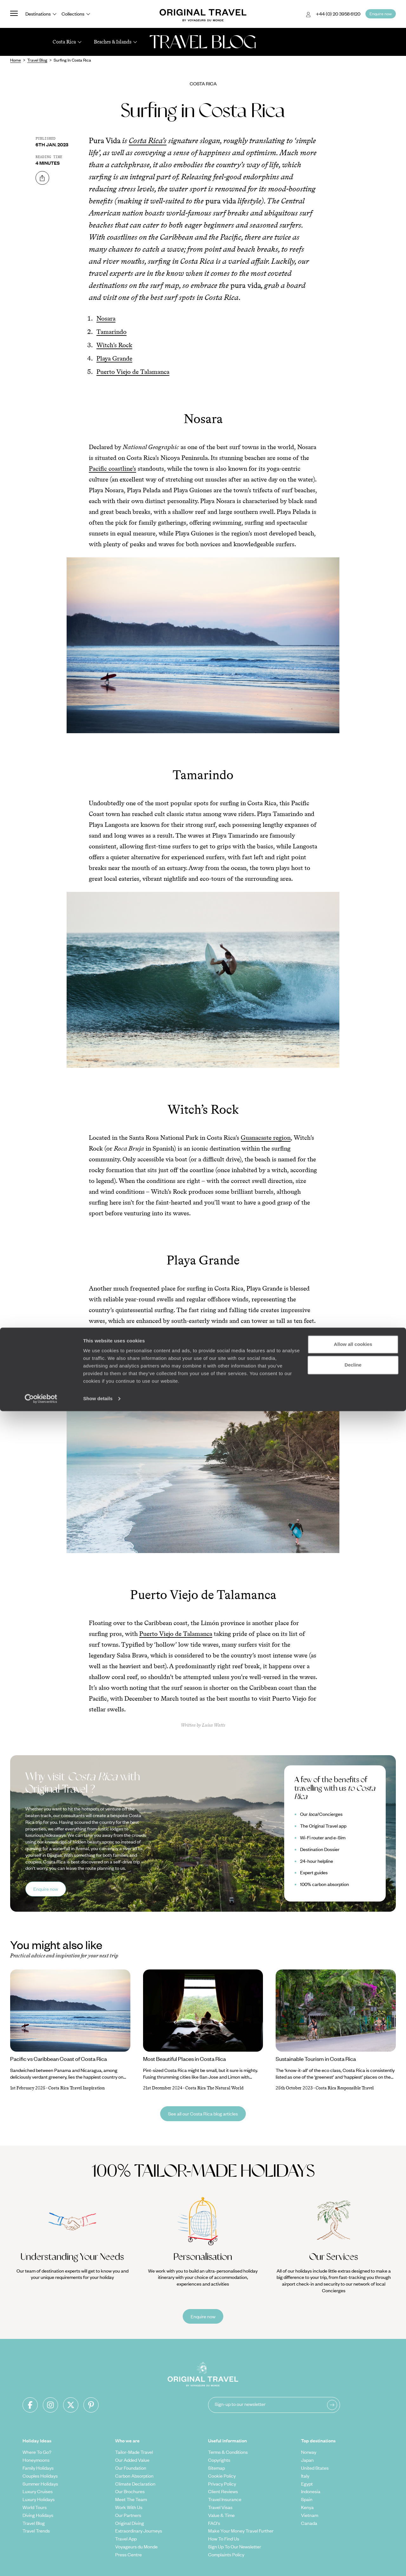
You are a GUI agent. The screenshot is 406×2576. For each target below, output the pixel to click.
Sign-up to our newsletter (240, 2404)
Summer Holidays (40, 2483)
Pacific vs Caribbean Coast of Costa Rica (58, 2058)
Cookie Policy (222, 2476)
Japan (307, 2460)
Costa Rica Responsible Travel (345, 2088)
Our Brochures (130, 2491)
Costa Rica (203, 83)
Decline (352, 2530)
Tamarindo (111, 331)
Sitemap (216, 2468)
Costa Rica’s (148, 140)
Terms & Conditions (228, 2452)
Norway (308, 2452)
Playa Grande (114, 358)
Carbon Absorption (134, 2476)
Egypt (307, 2483)
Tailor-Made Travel (134, 2452)
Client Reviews (223, 2491)
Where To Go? (37, 2452)
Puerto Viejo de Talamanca (132, 371)
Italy (305, 2476)
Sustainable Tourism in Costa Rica (316, 2058)
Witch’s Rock (114, 345)
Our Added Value (132, 2460)
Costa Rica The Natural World (214, 2088)
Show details (98, 2563)
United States (315, 2468)
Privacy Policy (222, 2483)
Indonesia (310, 2491)
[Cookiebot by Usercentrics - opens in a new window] (41, 2563)
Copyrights (219, 2460)
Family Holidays (38, 2468)
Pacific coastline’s (112, 468)
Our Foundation (130, 2468)
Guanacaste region (266, 1137)
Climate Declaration (135, 2483)
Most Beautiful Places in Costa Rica (184, 2058)
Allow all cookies (353, 2509)
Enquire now (45, 1889)
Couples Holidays (40, 2476)
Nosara (105, 318)
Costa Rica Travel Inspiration (76, 2088)
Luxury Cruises (38, 2491)
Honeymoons (36, 2460)
